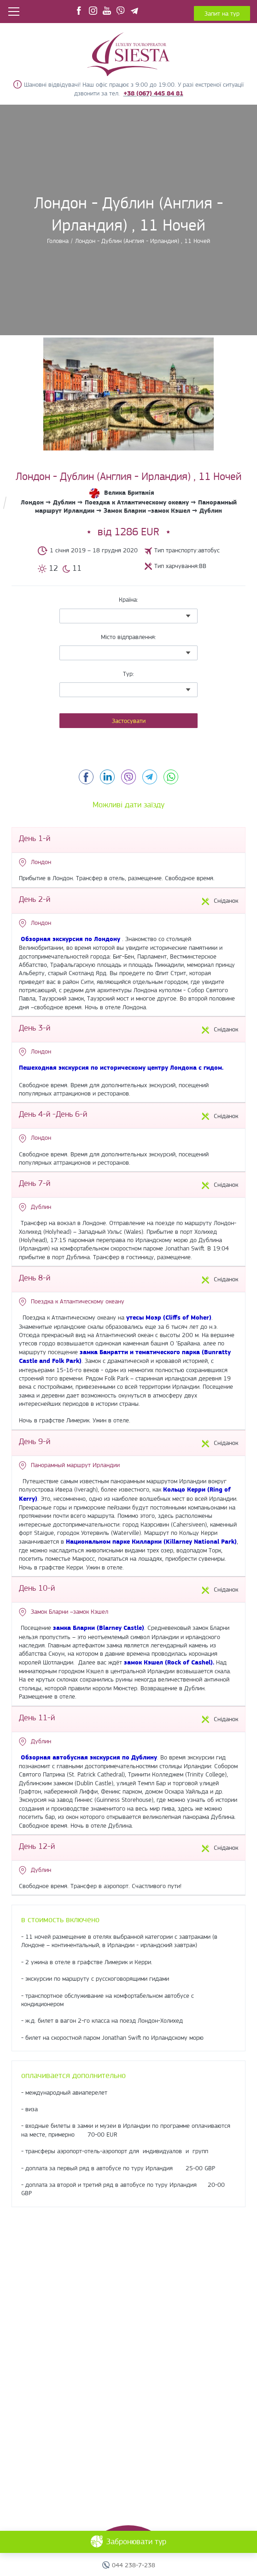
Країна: (128, 599)
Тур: (128, 673)
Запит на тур (221, 13)
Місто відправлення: (128, 636)
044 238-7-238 (133, 2565)
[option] (128, 394)
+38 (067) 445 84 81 (153, 93)
